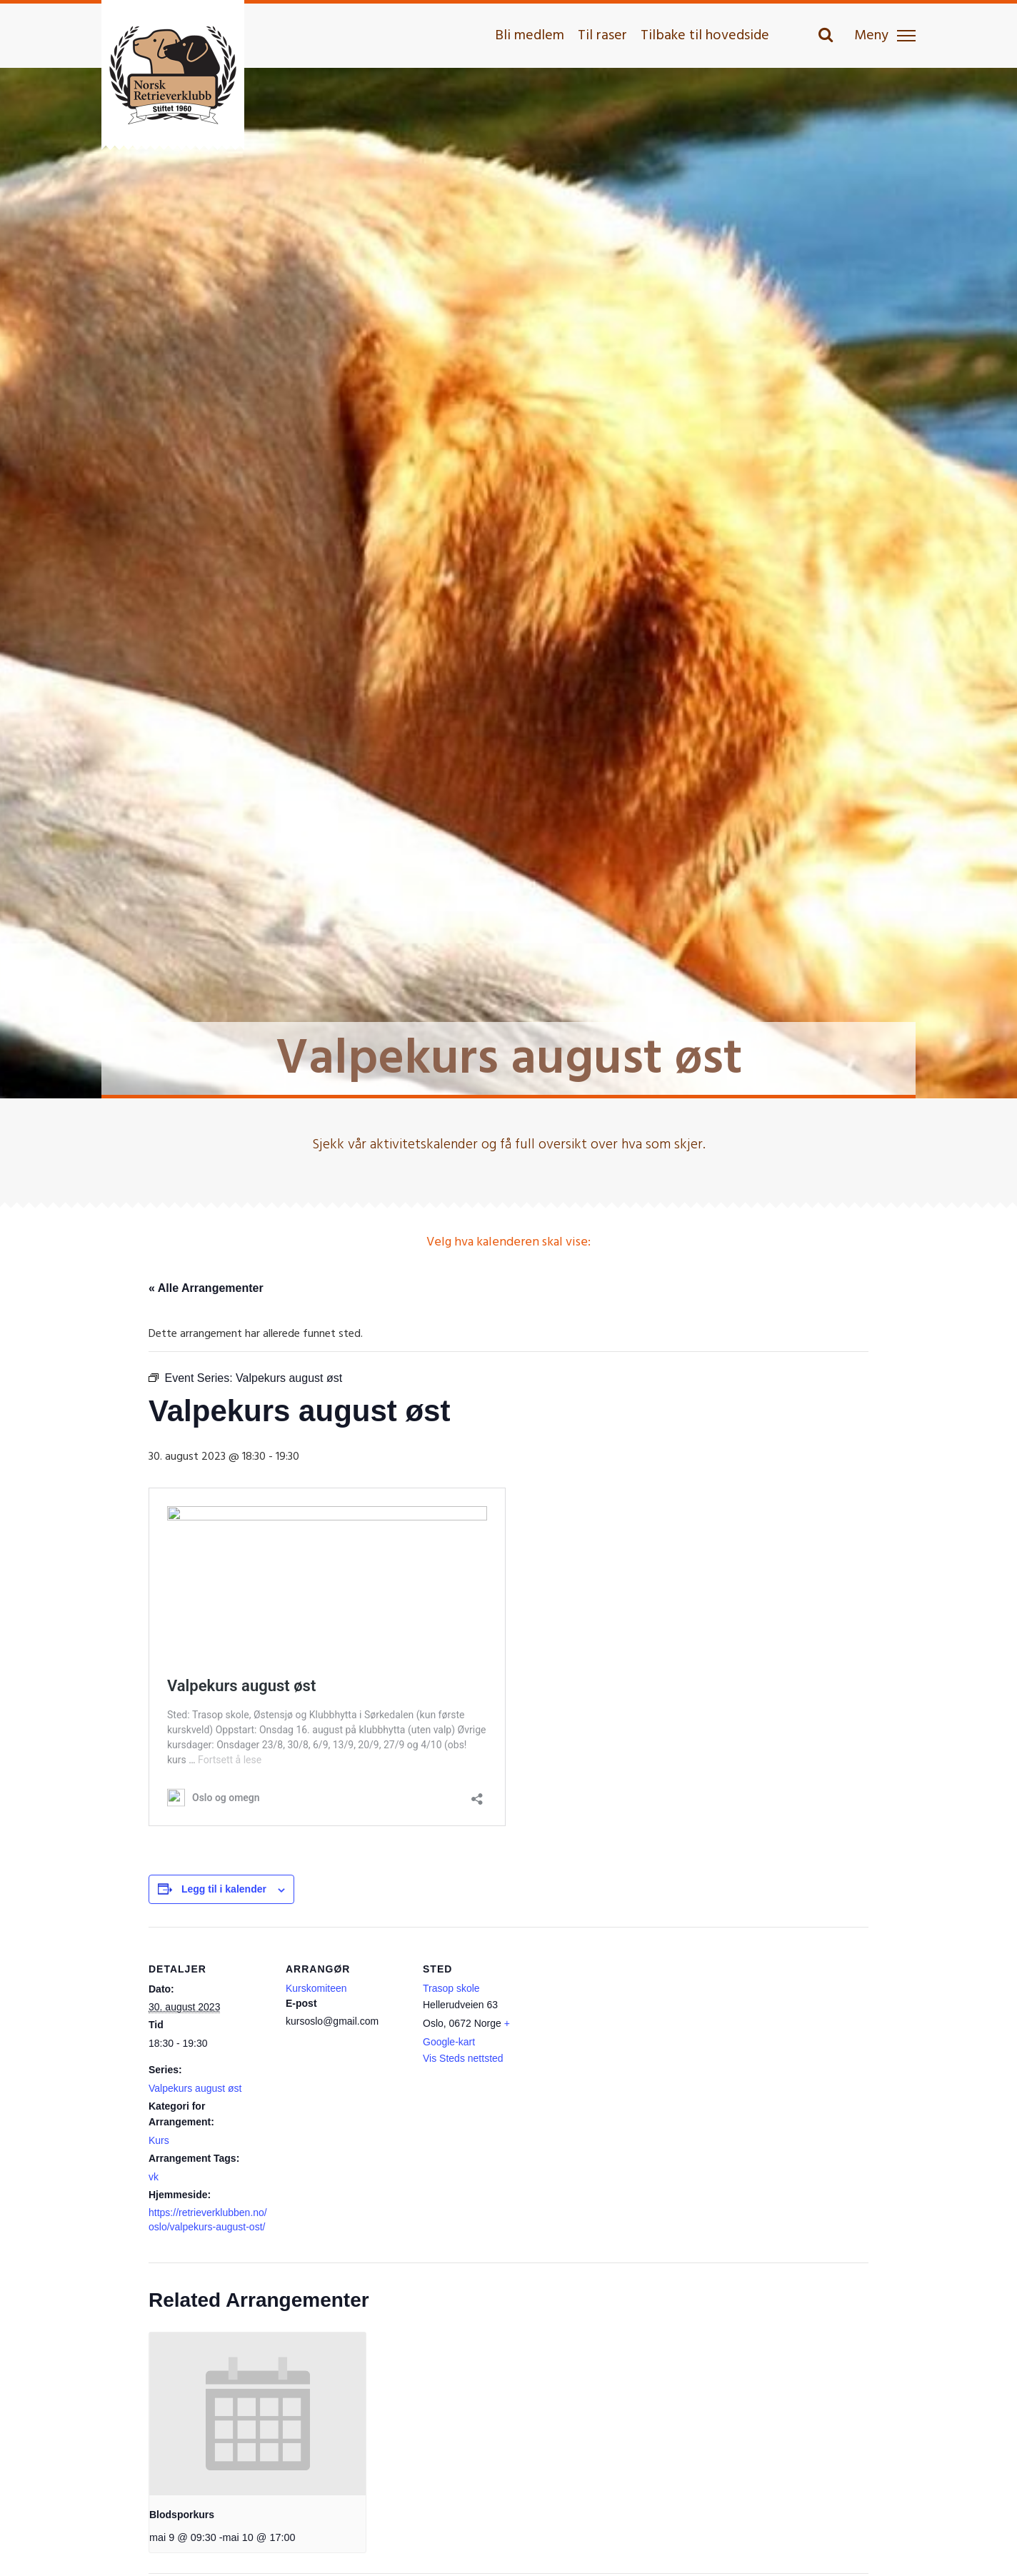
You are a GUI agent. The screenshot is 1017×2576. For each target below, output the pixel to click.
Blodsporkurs (181, 2514)
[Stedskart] (635, 2025)
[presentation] (257, 2413)
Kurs (159, 2140)
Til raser (602, 35)
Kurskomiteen (316, 1988)
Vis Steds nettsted (463, 2058)
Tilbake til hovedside (705, 35)
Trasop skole (451, 1988)
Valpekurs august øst (195, 2088)
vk (154, 2176)
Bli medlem (529, 35)
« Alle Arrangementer (206, 1288)
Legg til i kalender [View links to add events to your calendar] (223, 1889)
